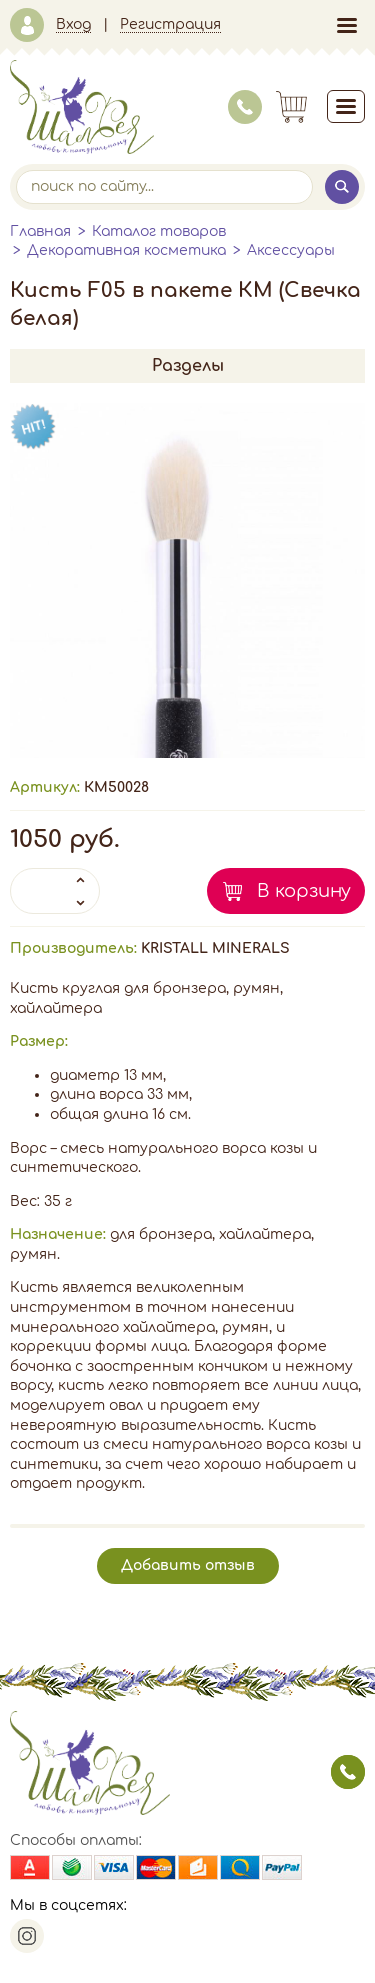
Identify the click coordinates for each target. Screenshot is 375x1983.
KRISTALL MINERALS (215, 948)
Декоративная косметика (126, 250)
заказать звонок (348, 1772)
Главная (40, 231)
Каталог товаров (159, 231)
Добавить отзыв (188, 1565)
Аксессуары (291, 250)
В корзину (304, 891)
